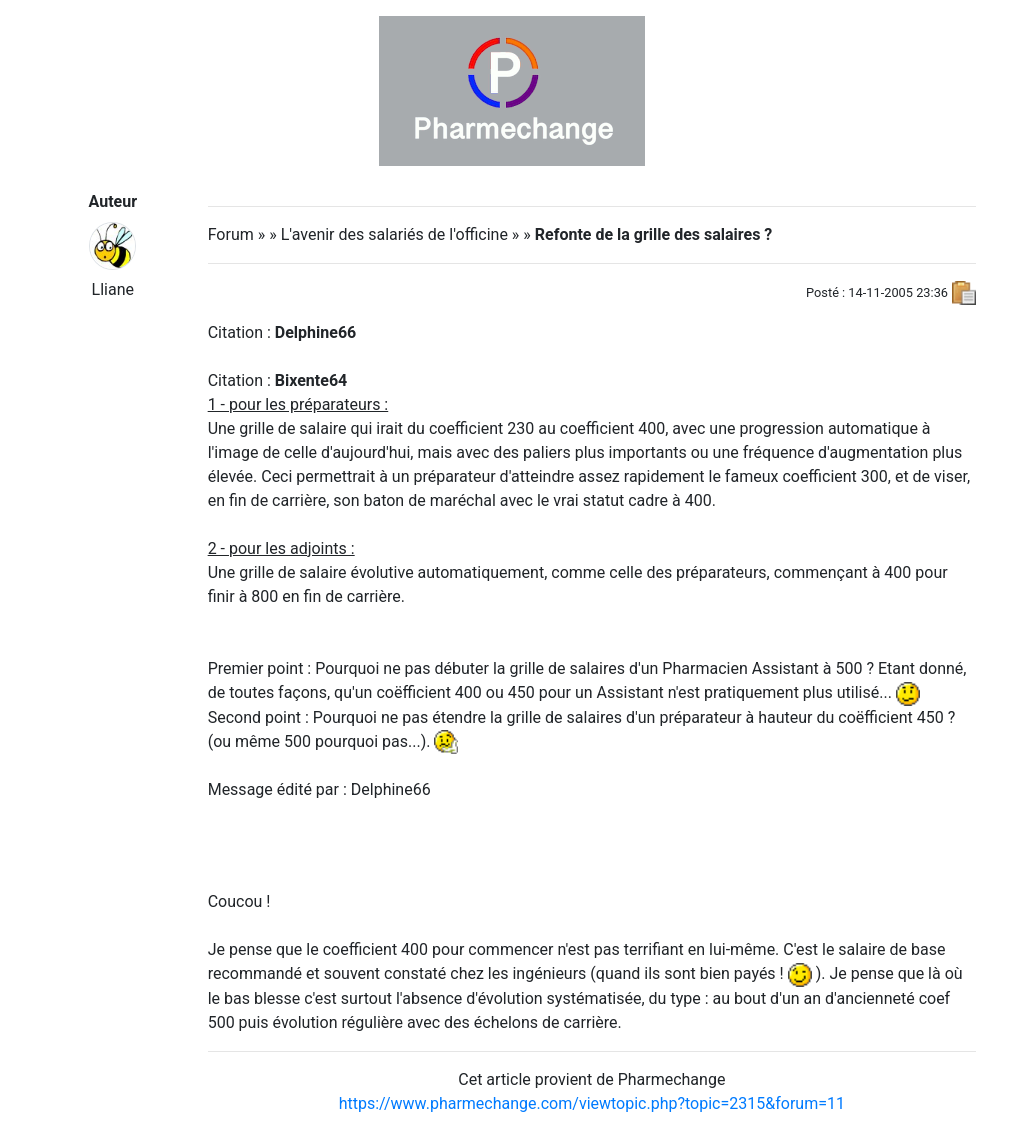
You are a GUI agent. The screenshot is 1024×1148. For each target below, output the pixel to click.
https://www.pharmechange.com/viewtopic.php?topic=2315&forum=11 (592, 1103)
